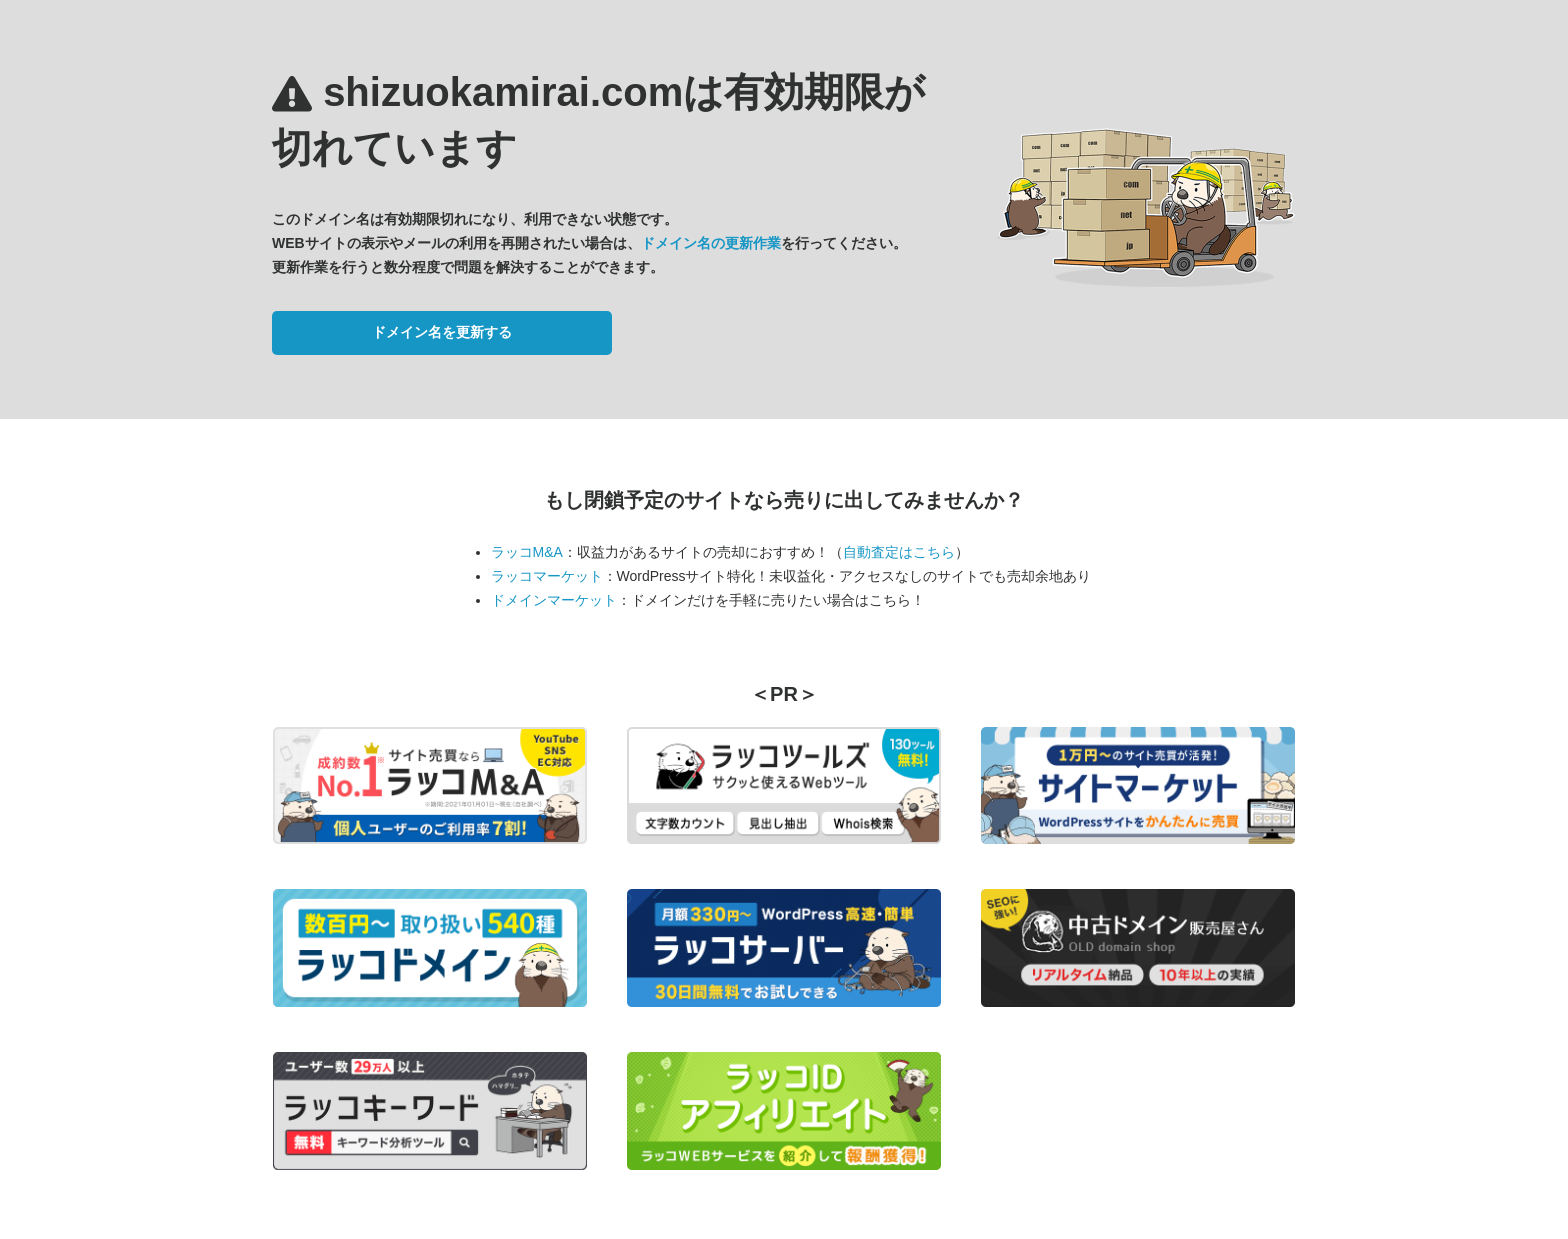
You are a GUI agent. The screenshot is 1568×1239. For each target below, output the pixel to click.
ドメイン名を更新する (442, 332)
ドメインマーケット (554, 600)
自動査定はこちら (899, 552)
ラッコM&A (527, 552)
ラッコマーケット (547, 576)
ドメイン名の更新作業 (711, 243)
